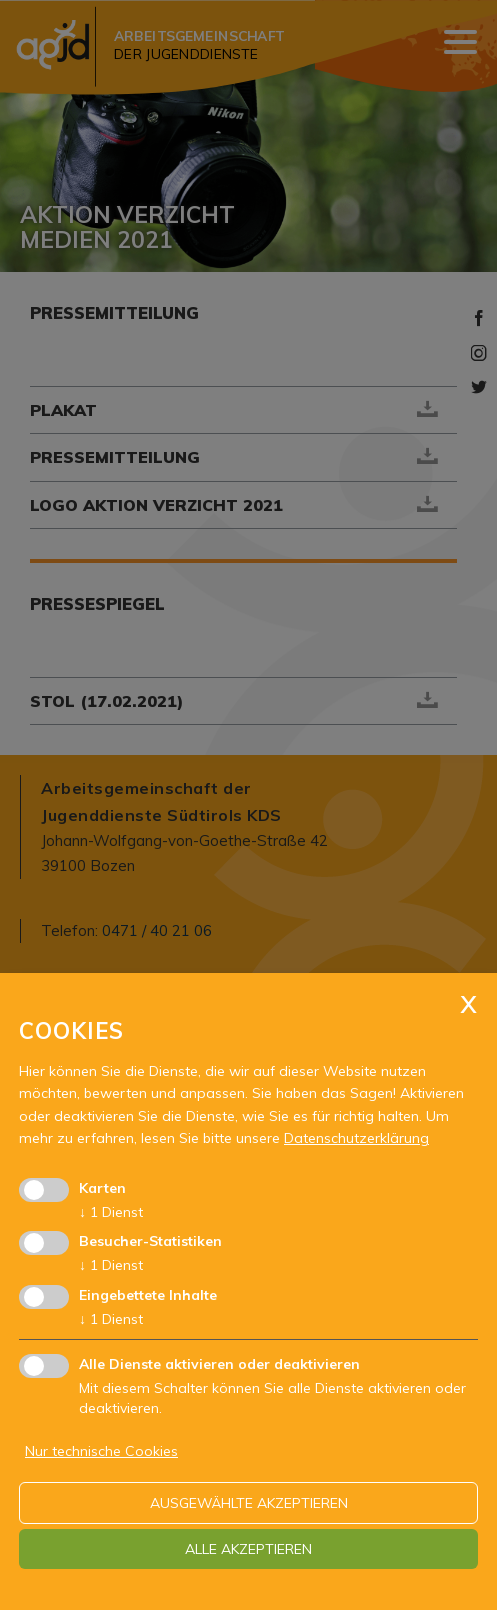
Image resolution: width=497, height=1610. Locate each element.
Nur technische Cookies (101, 1451)
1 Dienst (111, 1212)
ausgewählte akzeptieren (249, 1503)
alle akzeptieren (248, 1549)
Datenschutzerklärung (356, 1138)
